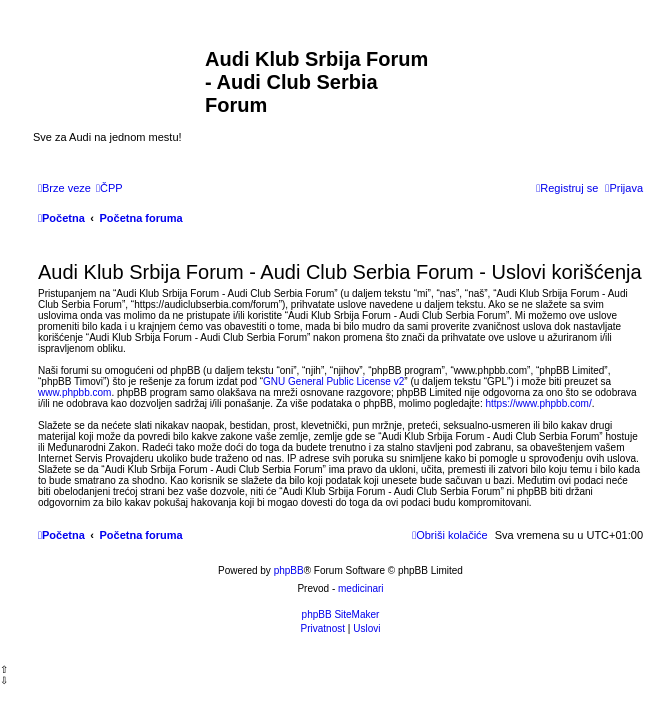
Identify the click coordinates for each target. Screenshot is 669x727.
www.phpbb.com (74, 392)
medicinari (361, 588)
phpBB (289, 570)
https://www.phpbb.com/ (539, 403)
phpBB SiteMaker (341, 614)
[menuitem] (109, 188)
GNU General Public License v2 (333, 381)
